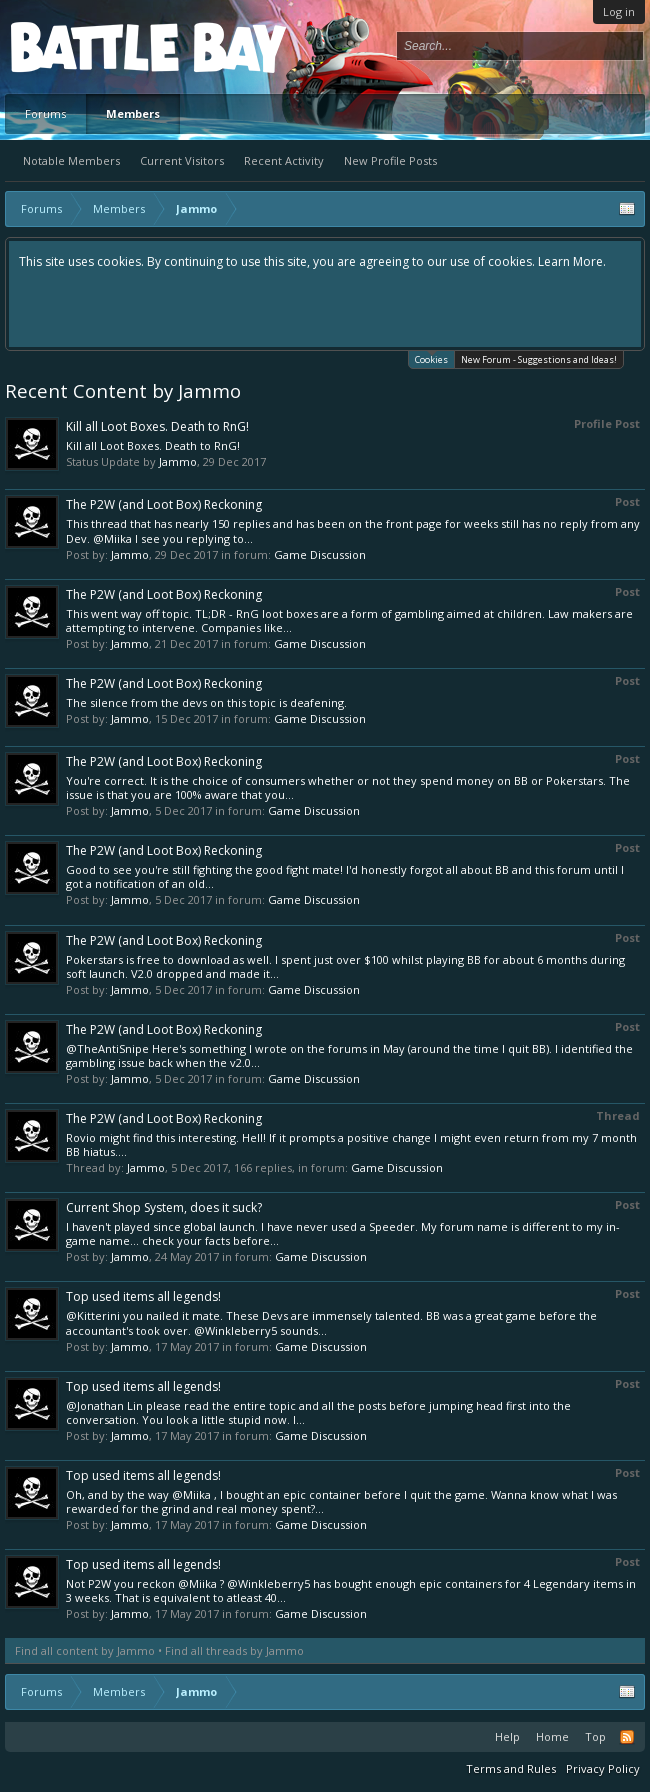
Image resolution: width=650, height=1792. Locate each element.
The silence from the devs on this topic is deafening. (206, 702)
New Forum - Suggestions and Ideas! (539, 359)
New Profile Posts (390, 160)
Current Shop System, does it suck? (164, 1207)
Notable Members (71, 160)
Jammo (178, 461)
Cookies (431, 358)
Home (552, 1736)
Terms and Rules (511, 1768)
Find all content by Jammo (85, 1650)
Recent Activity (284, 160)
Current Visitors (182, 160)
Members (133, 113)
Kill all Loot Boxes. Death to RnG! (157, 426)
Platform (84, 46)
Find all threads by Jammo (234, 1650)
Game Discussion (320, 554)
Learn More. (572, 261)
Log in (619, 11)
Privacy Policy (603, 1768)
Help (507, 1736)
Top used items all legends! (143, 1296)
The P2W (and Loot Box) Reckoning (164, 504)
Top (595, 1736)
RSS (627, 1737)
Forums (45, 113)
